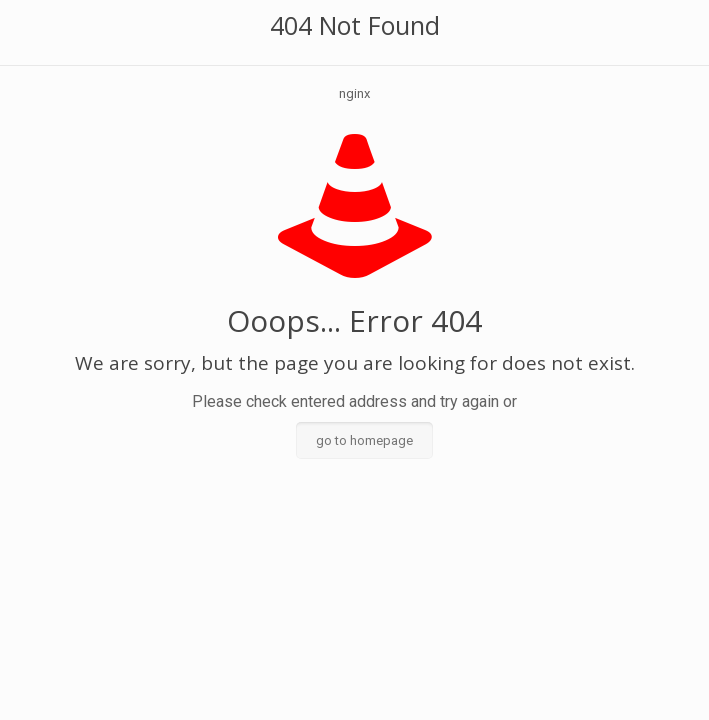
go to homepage (364, 440)
